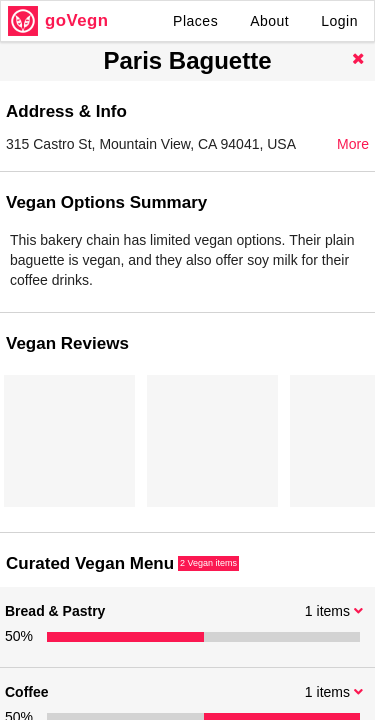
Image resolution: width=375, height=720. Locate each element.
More (353, 144)
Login (339, 21)
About (269, 21)
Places (195, 21)
